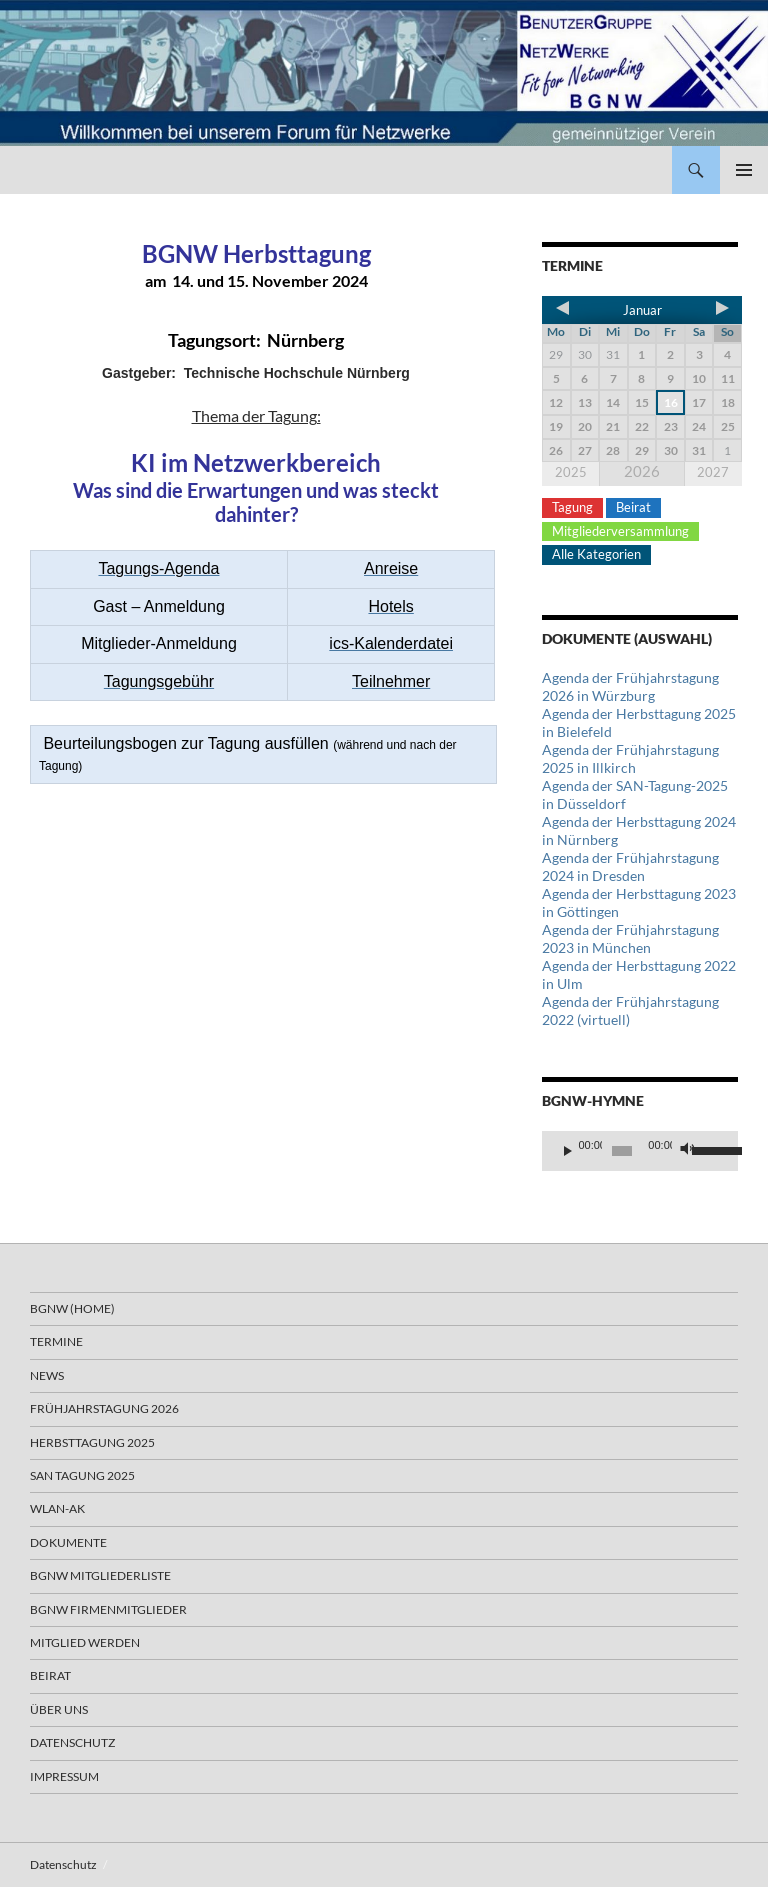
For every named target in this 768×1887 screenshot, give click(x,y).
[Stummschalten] (688, 1151)
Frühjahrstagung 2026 (104, 1408)
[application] (640, 1151)
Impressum (64, 1776)
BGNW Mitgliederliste (100, 1575)
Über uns (59, 1709)
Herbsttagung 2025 (92, 1442)
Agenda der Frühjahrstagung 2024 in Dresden (630, 866)
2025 (571, 472)
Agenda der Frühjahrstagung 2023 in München (630, 938)
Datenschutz (72, 1742)
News (47, 1375)
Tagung (572, 507)
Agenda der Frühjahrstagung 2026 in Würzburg (630, 686)
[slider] (622, 1151)
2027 (713, 472)
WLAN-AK (57, 1508)
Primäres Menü (744, 170)
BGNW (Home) (72, 1308)
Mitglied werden (85, 1642)
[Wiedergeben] (568, 1151)
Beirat (633, 507)
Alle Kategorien (596, 554)
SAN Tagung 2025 (82, 1475)
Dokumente (68, 1542)
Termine (56, 1341)
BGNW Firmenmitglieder (108, 1609)
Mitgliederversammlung (620, 531)
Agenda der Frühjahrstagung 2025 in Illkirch (630, 758)
